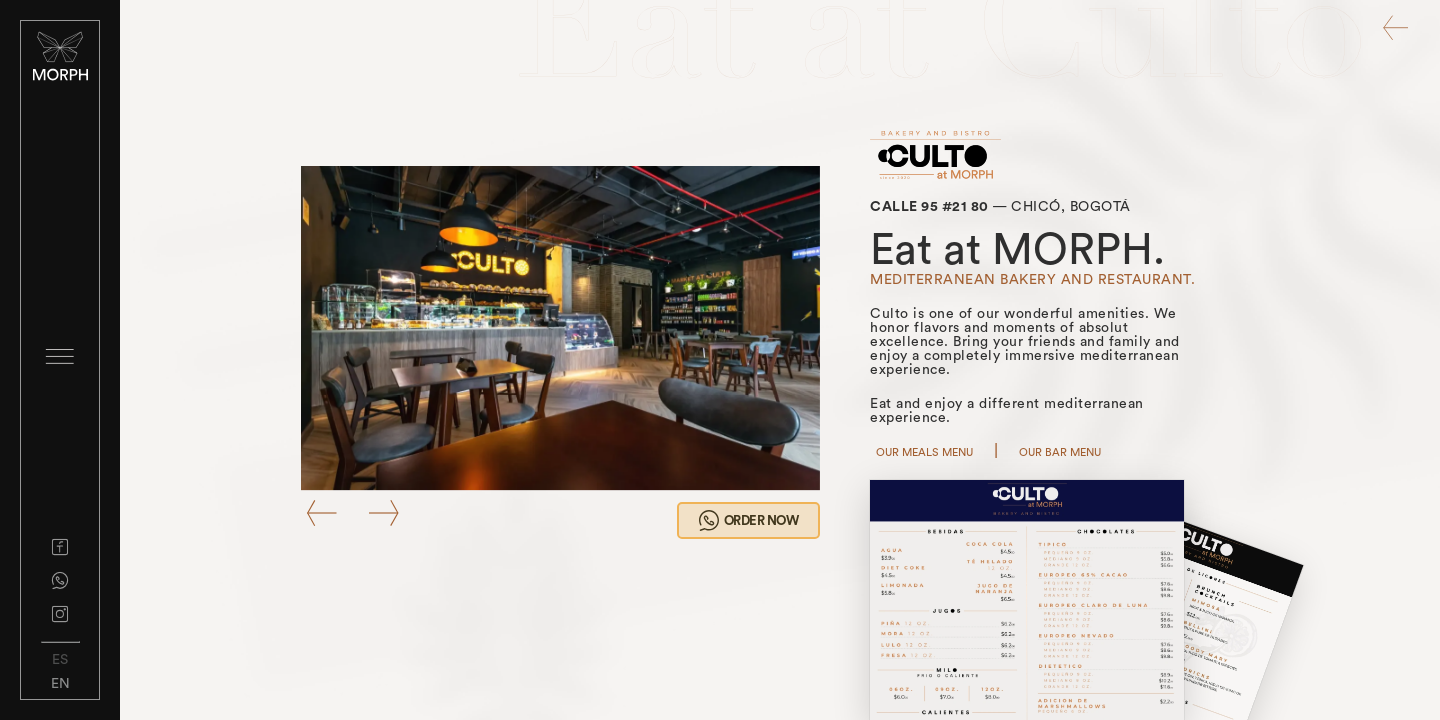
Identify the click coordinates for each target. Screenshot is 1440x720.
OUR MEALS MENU (924, 452)
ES (60, 660)
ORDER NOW (748, 520)
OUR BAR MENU (1060, 452)
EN (60, 684)
